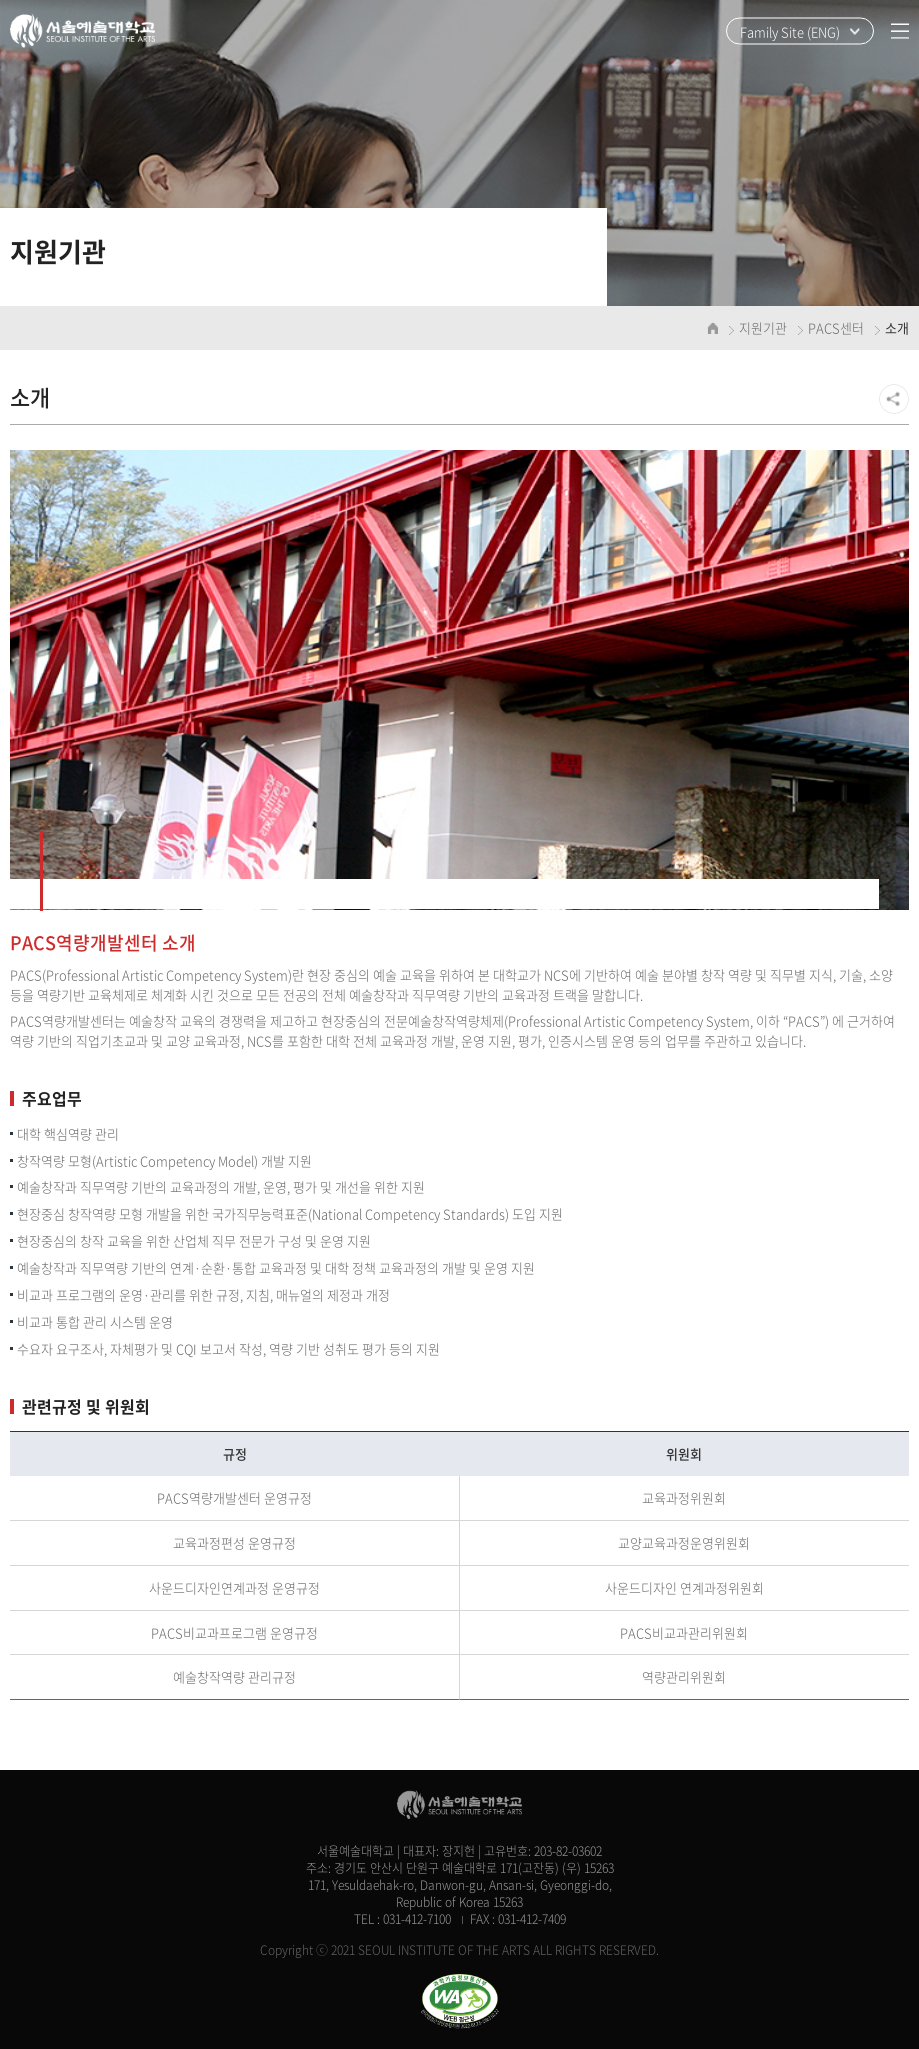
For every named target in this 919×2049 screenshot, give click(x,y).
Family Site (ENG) (790, 31)
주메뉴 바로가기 (0, 0)
